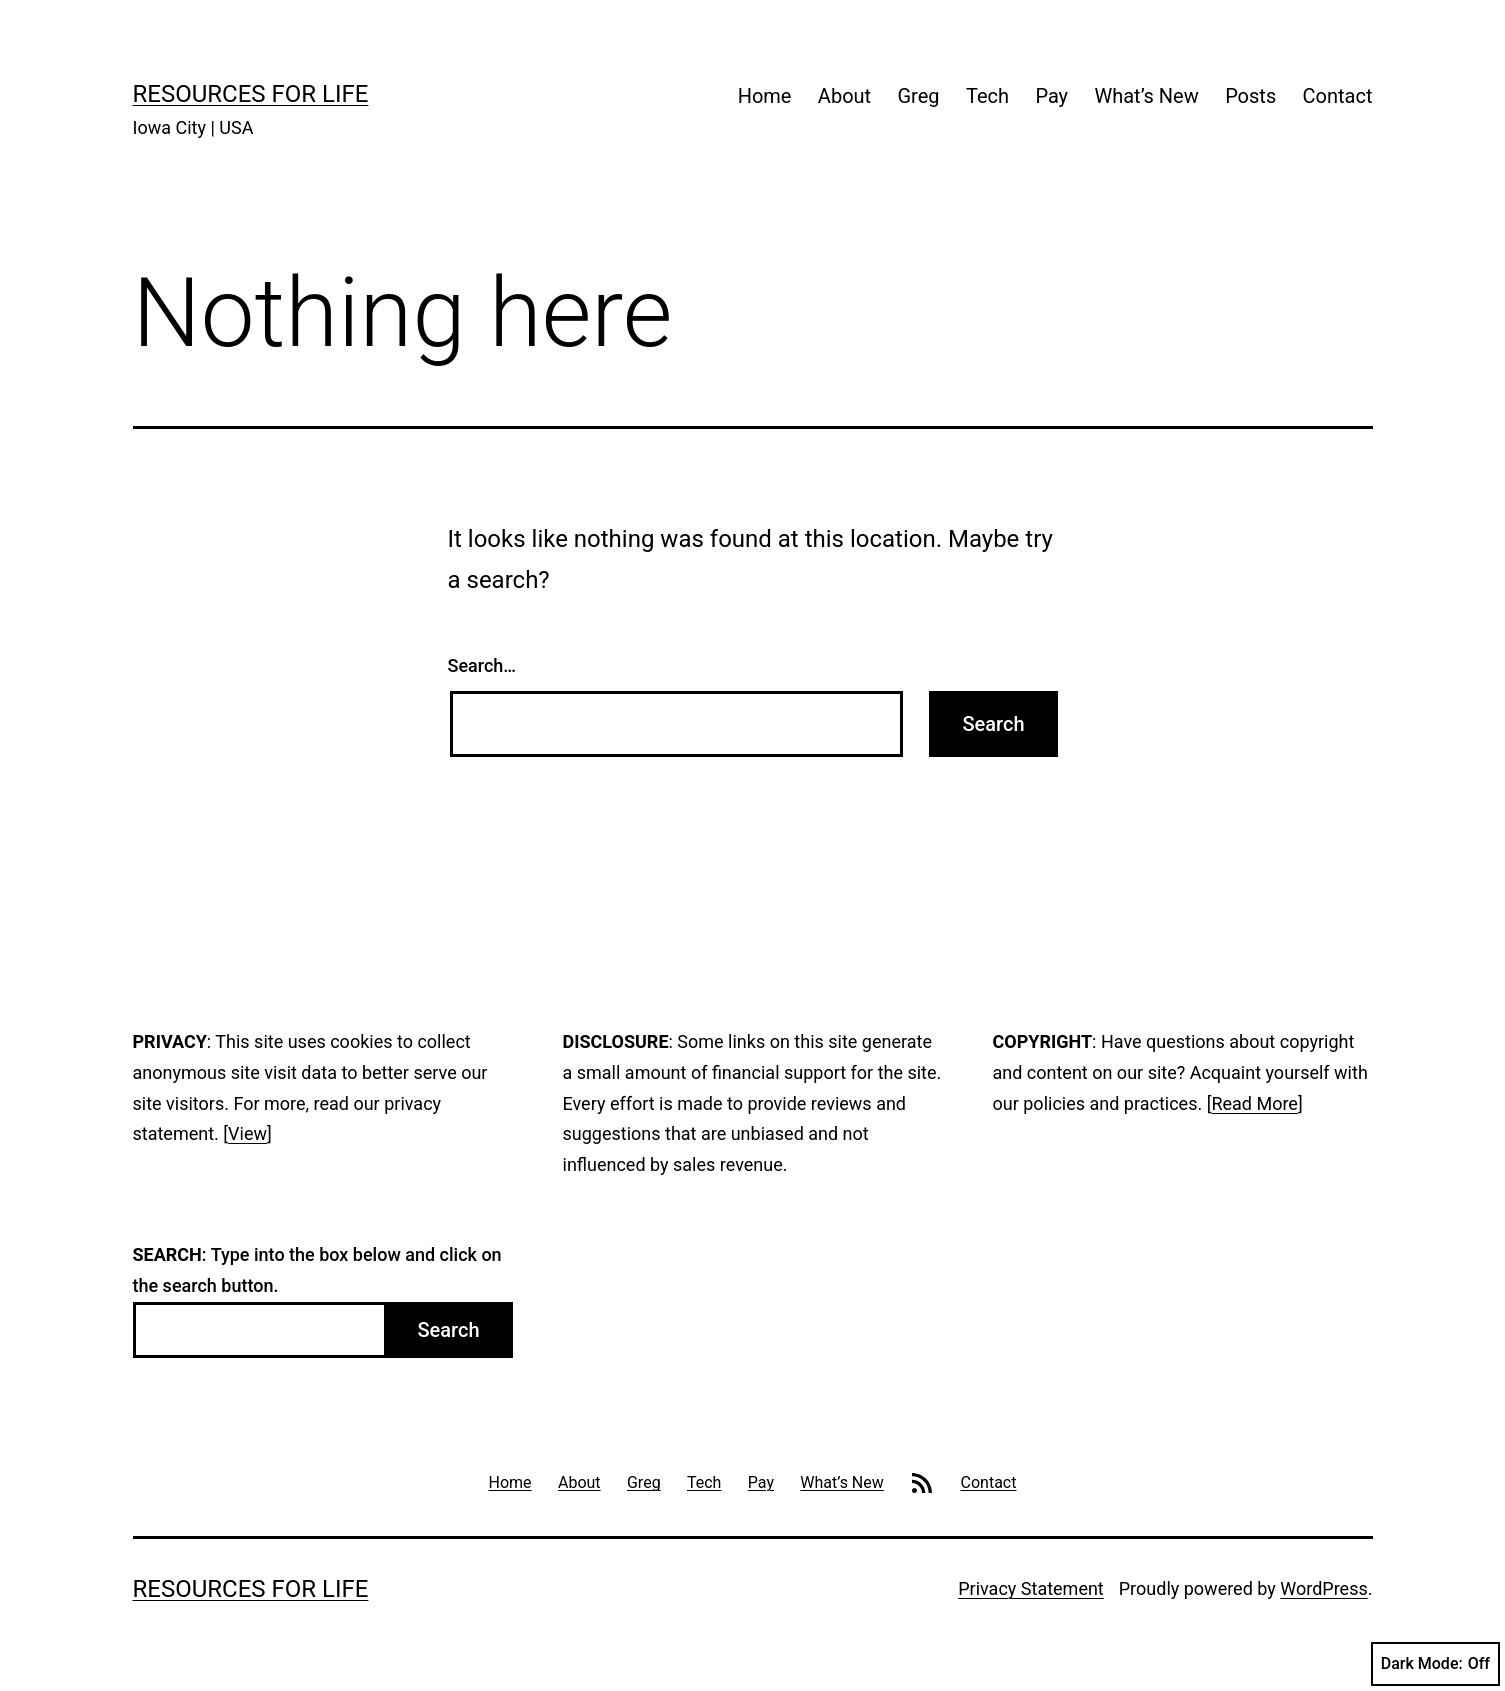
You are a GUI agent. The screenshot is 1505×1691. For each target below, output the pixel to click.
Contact (1338, 96)
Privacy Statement (1031, 1588)
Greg (919, 96)
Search (448, 1330)
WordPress (1323, 1588)
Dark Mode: (1435, 1664)
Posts (1250, 96)
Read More (1254, 1103)
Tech (987, 96)
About (844, 96)
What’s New (1146, 96)
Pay (1051, 96)
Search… (482, 665)
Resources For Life (251, 94)
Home (765, 96)
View (247, 1133)
